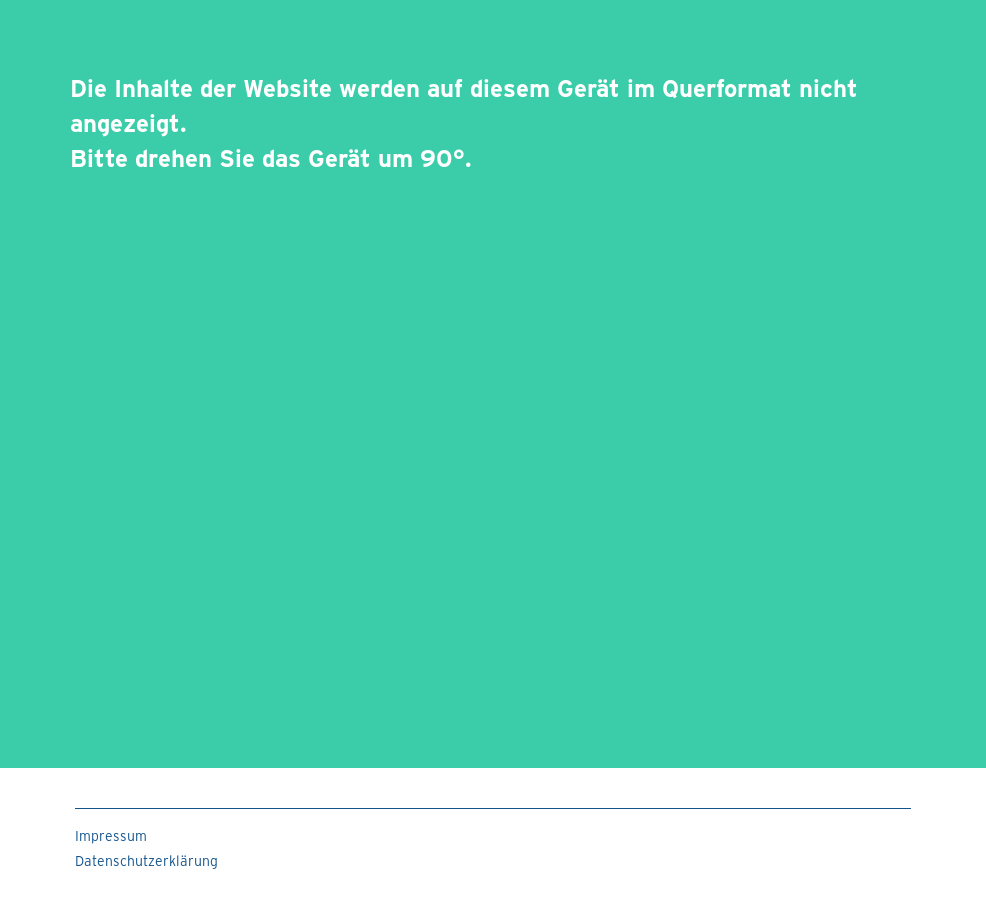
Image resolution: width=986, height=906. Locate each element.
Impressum (111, 835)
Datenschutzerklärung (146, 860)
